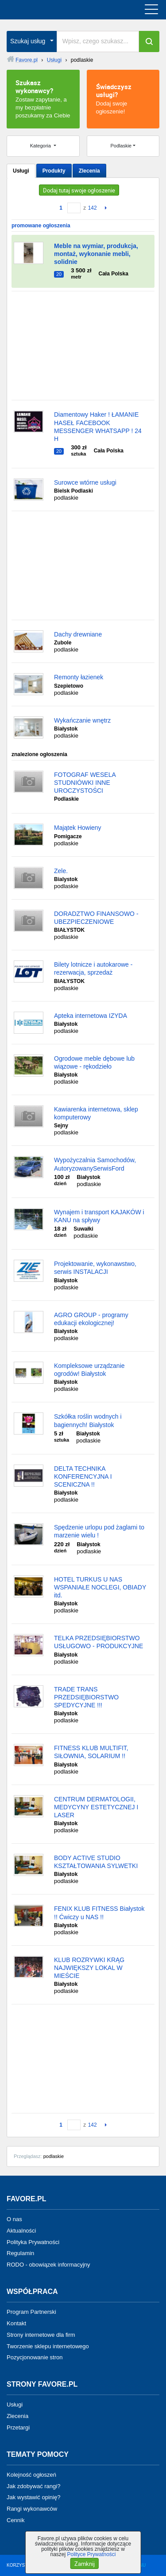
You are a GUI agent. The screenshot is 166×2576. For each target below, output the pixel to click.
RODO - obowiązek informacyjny (48, 2264)
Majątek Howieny (77, 827)
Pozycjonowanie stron (34, 2357)
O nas (14, 2219)
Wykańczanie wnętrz (82, 720)
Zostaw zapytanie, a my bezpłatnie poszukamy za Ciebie (43, 98)
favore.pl (61, 9)
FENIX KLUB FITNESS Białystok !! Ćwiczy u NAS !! (99, 1912)
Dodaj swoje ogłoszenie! (123, 98)
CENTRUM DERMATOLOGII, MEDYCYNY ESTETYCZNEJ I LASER (96, 1807)
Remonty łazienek (78, 677)
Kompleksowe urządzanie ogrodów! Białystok (89, 1369)
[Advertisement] (83, 345)
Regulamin (20, 2253)
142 (92, 208)
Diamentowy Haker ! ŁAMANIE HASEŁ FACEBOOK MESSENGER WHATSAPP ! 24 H (98, 426)
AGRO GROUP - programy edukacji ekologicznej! (91, 1318)
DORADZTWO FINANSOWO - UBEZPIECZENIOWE (96, 917)
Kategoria (41, 145)
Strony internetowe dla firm (41, 2334)
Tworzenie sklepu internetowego (48, 2346)
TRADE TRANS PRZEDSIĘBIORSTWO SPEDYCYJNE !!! (86, 1697)
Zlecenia (89, 171)
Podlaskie (121, 145)
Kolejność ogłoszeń (31, 2474)
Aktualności (21, 2230)
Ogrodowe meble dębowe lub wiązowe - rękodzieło (94, 1062)
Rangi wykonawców (32, 2508)
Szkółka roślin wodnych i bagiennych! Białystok (88, 1420)
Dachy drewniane (78, 634)
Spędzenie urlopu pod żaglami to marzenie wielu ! (99, 1531)
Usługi (21, 171)
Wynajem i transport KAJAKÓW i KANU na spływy (99, 1216)
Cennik (15, 2520)
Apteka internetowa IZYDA (90, 1015)
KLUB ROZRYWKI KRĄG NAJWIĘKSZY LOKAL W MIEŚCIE (89, 1967)
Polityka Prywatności (33, 2241)
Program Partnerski (31, 2312)
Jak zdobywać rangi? (33, 2485)
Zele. (61, 870)
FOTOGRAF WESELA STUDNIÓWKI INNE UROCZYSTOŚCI (85, 782)
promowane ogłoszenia (41, 225)
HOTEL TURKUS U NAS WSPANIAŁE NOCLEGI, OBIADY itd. (100, 1587)
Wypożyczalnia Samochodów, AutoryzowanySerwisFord (95, 1163)
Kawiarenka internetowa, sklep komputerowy (96, 1113)
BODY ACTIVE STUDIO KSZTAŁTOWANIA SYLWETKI (96, 1861)
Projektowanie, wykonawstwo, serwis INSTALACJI (95, 1267)
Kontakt (16, 2323)
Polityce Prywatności (91, 2554)
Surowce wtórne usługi (85, 482)
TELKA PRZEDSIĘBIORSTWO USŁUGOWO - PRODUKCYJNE (98, 1642)
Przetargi (18, 2427)
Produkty (54, 171)
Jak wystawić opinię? (33, 2497)
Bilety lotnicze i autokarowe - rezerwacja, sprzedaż (93, 968)
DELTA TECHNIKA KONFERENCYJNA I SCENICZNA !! (83, 1476)
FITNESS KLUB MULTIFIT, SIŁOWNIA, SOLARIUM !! (91, 1751)
